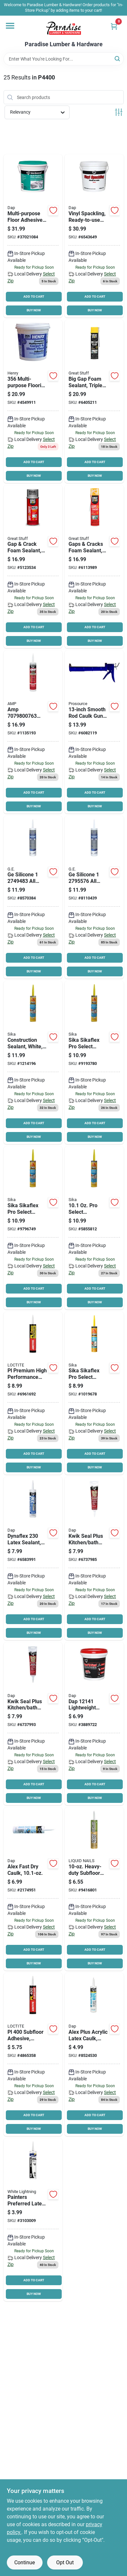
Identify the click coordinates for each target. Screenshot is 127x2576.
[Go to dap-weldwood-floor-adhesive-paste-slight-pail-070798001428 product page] (33, 236)
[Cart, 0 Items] (114, 26)
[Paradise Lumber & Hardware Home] (63, 28)
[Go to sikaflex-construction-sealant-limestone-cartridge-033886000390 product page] (94, 1062)
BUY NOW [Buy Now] (34, 310)
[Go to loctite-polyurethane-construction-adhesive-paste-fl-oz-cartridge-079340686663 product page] (33, 1393)
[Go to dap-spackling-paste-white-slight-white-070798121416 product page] (94, 1723)
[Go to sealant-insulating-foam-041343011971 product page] (33, 566)
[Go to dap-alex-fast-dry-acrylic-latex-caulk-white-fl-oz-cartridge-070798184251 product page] (33, 1889)
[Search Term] (64, 58)
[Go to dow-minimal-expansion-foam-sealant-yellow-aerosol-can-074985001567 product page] (94, 566)
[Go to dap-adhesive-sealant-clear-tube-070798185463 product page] (33, 1723)
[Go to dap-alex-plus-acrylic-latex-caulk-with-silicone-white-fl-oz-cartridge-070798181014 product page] (94, 2054)
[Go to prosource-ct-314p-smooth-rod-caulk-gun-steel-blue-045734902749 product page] (94, 732)
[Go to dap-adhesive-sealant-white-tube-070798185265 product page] (94, 1558)
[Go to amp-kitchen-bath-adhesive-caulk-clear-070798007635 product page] (33, 732)
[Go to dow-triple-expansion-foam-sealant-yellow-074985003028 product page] (94, 401)
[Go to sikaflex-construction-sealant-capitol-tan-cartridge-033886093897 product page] (33, 1227)
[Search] (117, 58)
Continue (24, 2562)
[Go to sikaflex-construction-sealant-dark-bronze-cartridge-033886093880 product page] (94, 1393)
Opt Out (65, 2562)
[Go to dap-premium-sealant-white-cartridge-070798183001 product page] (33, 1558)
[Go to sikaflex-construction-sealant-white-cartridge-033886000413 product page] (33, 1062)
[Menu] (10, 25)
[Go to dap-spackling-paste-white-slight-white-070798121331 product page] (94, 236)
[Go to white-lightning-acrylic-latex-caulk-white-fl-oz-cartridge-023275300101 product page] (33, 2219)
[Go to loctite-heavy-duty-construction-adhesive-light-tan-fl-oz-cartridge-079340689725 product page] (33, 2054)
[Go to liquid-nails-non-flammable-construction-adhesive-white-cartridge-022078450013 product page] (94, 1889)
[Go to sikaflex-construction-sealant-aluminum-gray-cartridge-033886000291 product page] (94, 1227)
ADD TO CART (33, 296)
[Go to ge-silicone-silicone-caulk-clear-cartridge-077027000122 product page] (94, 897)
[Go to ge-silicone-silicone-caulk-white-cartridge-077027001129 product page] (33, 897)
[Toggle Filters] (118, 112)
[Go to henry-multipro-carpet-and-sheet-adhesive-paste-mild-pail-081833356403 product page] (33, 401)
